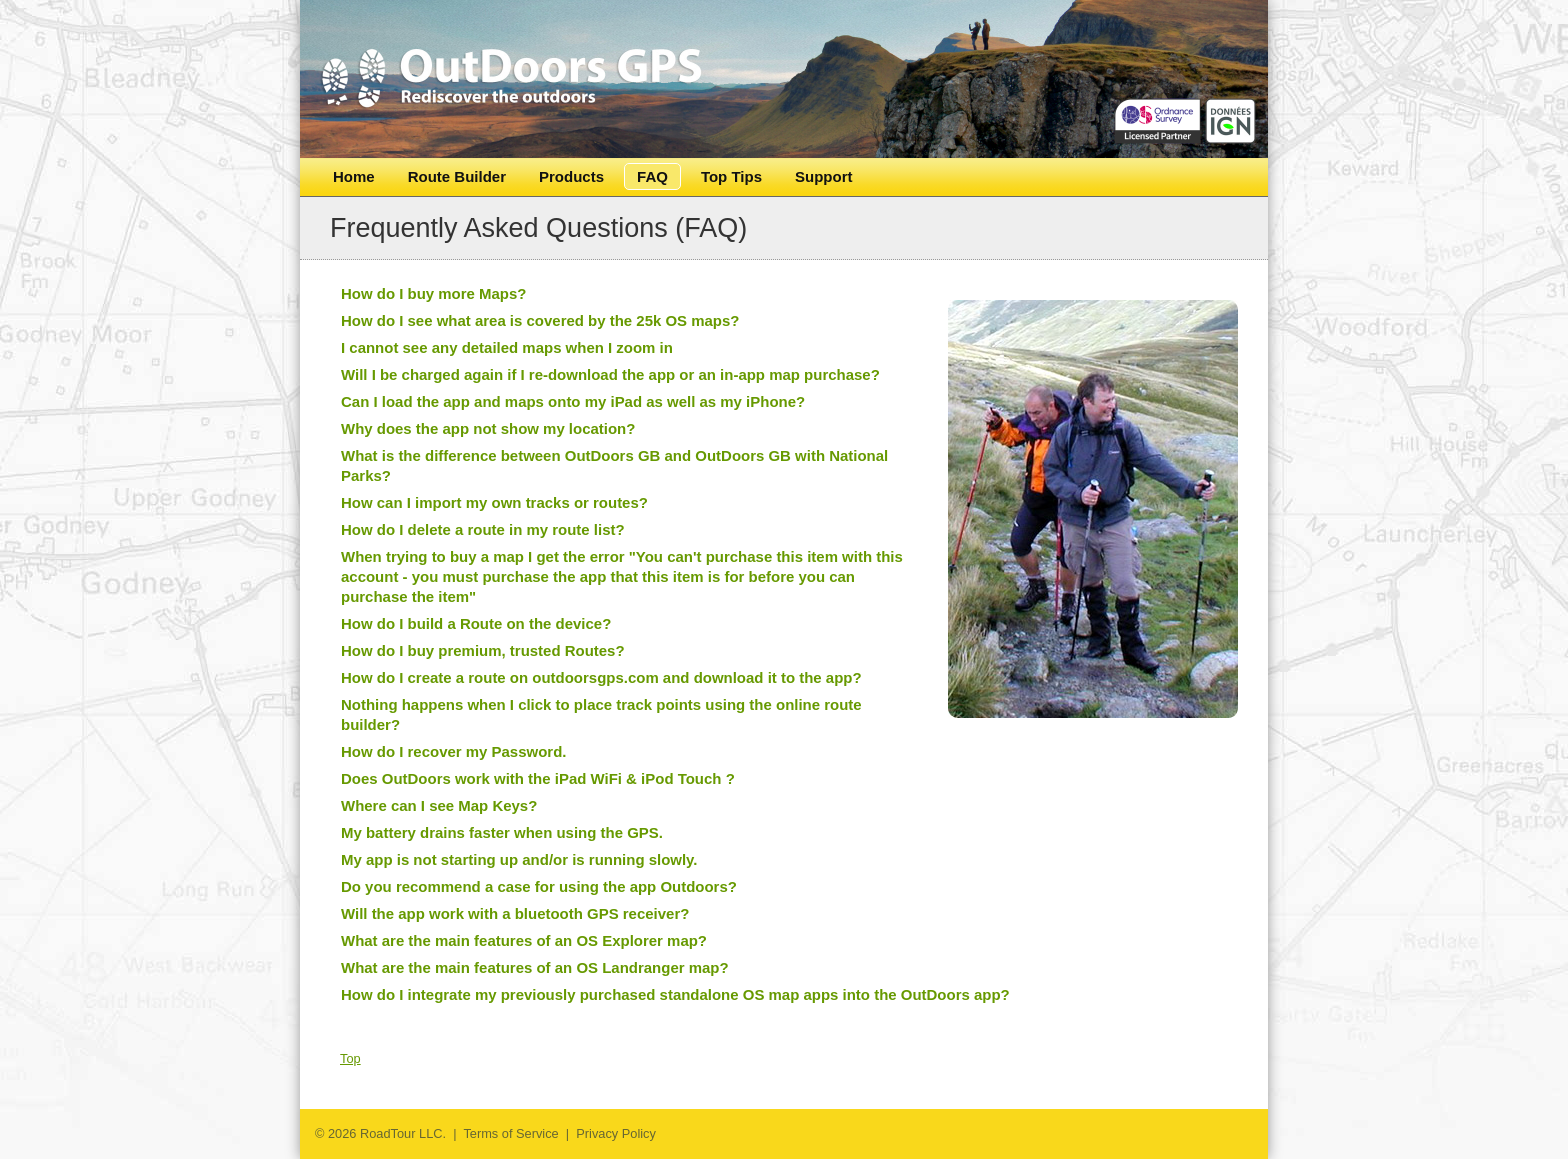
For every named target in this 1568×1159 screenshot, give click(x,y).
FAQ (652, 176)
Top (350, 1058)
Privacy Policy (616, 1133)
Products (571, 176)
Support (824, 176)
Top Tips (731, 176)
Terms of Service (510, 1133)
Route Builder (457, 176)
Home (354, 176)
